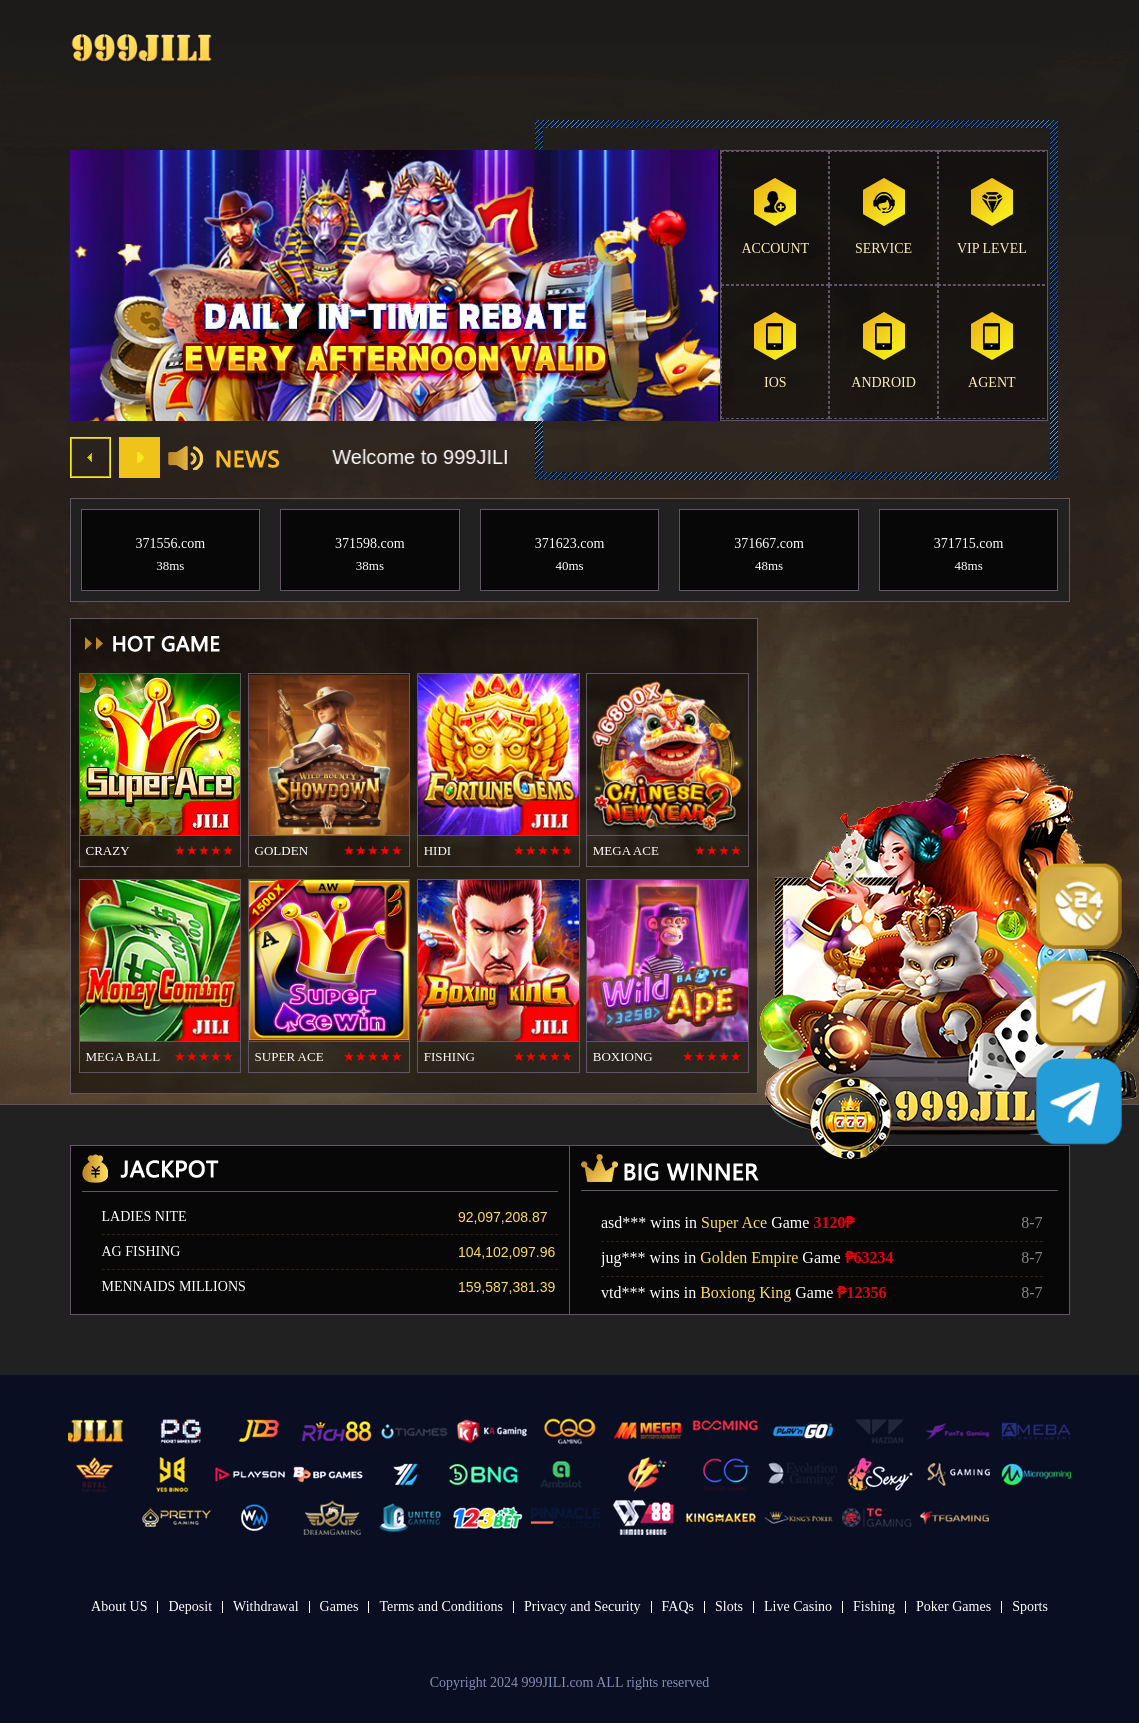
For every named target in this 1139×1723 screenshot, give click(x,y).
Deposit (190, 1606)
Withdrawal (266, 1606)
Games (339, 1606)
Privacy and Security (582, 1606)
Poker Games (953, 1606)
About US (119, 1606)
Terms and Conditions (440, 1606)
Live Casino (798, 1606)
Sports (1030, 1606)
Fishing (874, 1606)
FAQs (678, 1606)
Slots (729, 1606)
